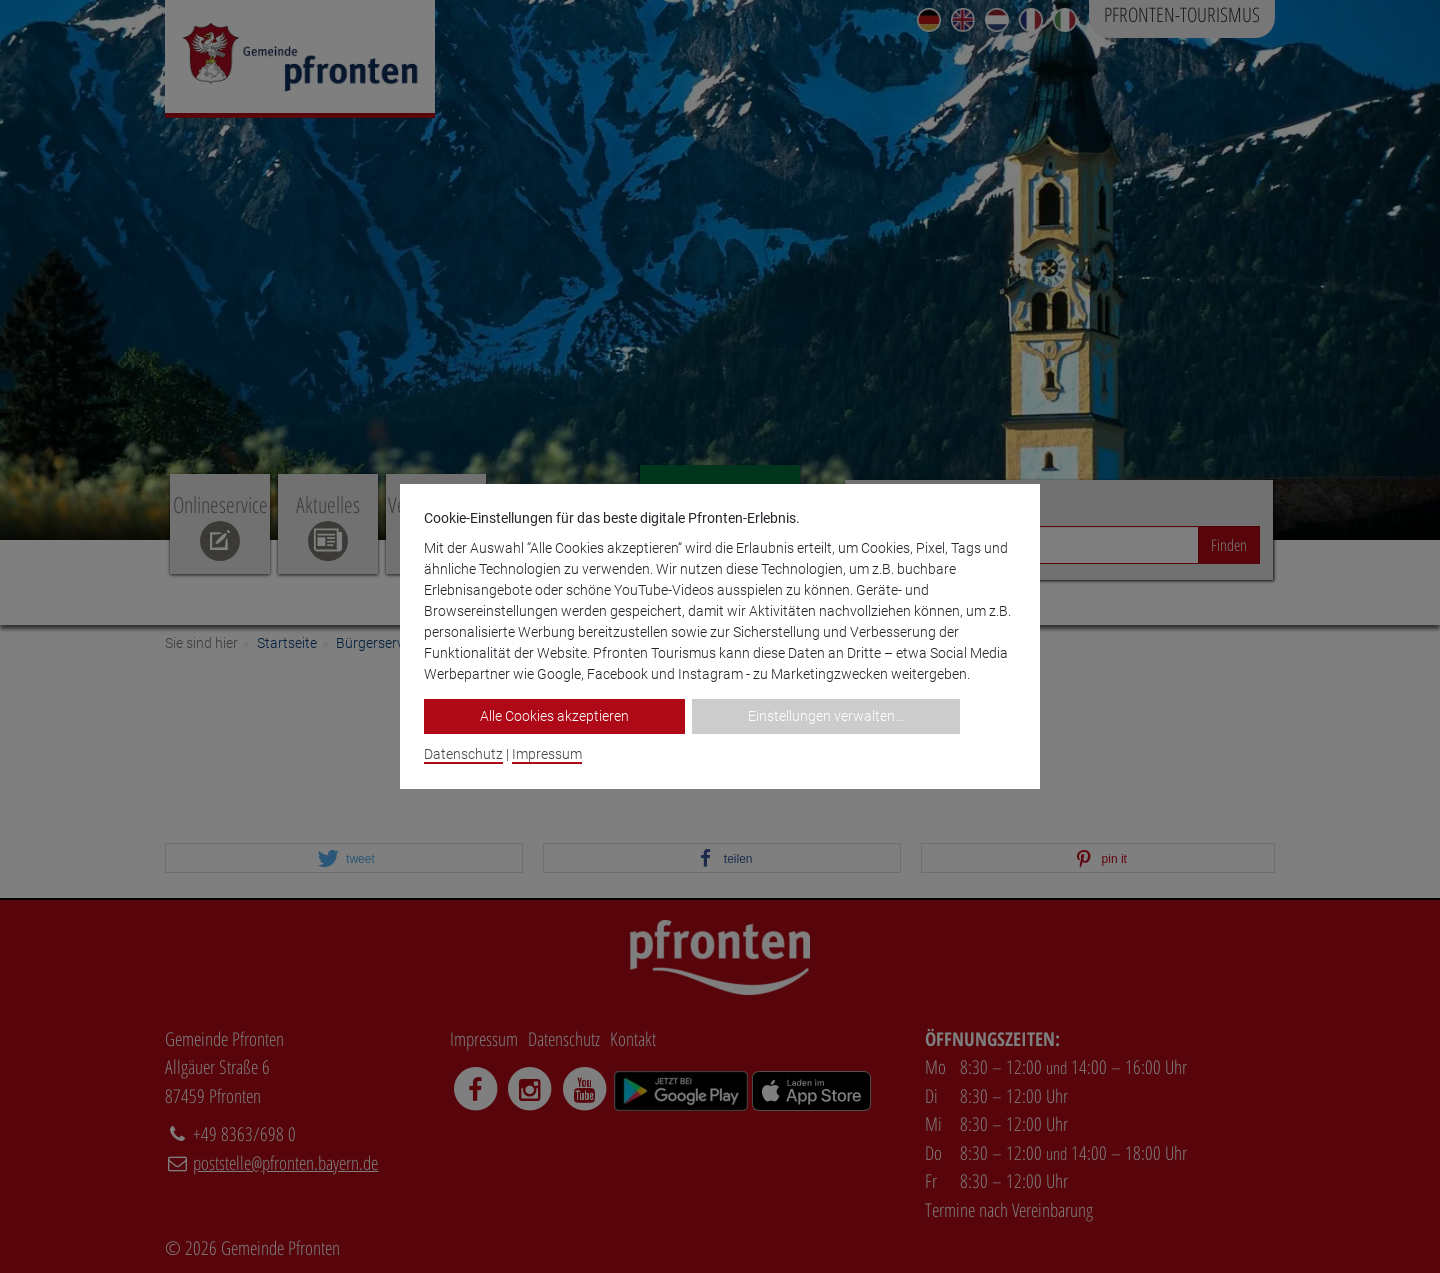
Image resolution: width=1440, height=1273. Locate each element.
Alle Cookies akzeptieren (554, 716)
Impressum (547, 754)
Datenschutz (463, 754)
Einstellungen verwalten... (826, 716)
